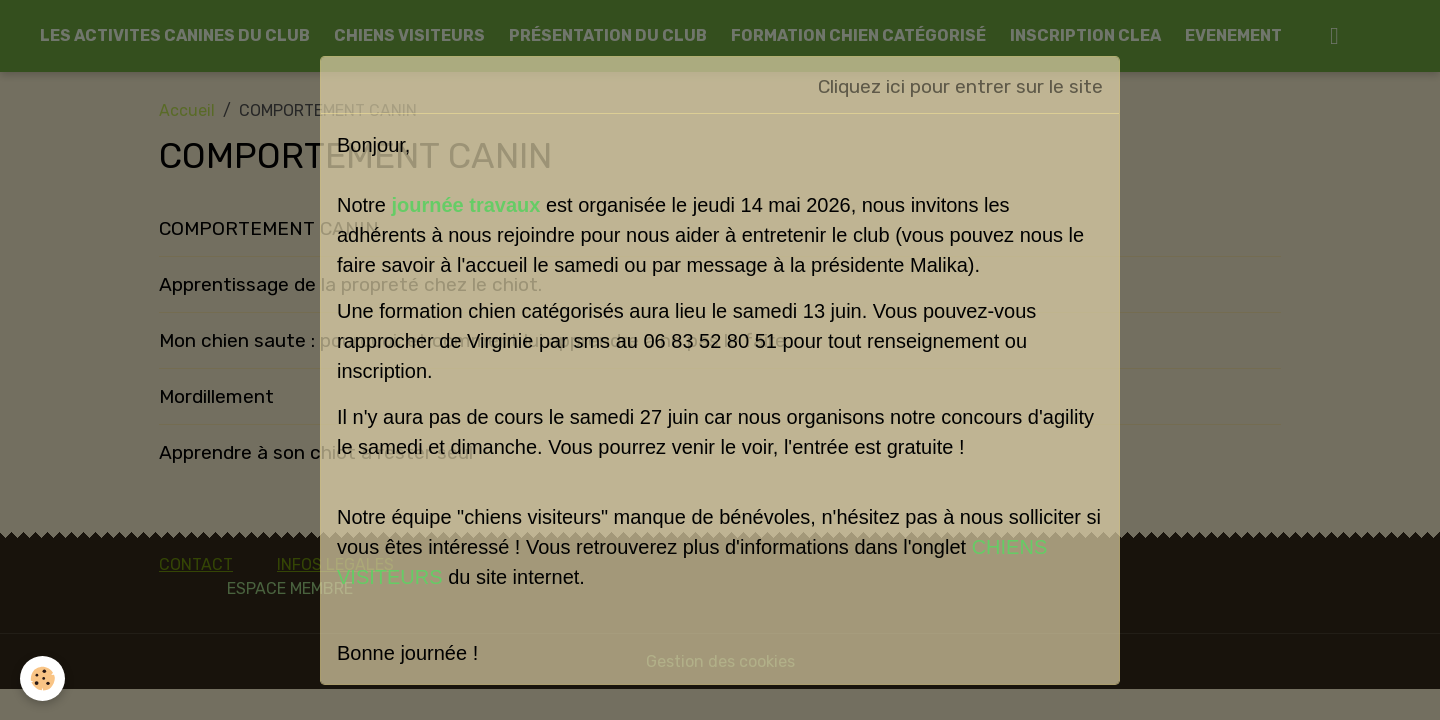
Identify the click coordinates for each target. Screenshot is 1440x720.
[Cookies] (42, 678)
